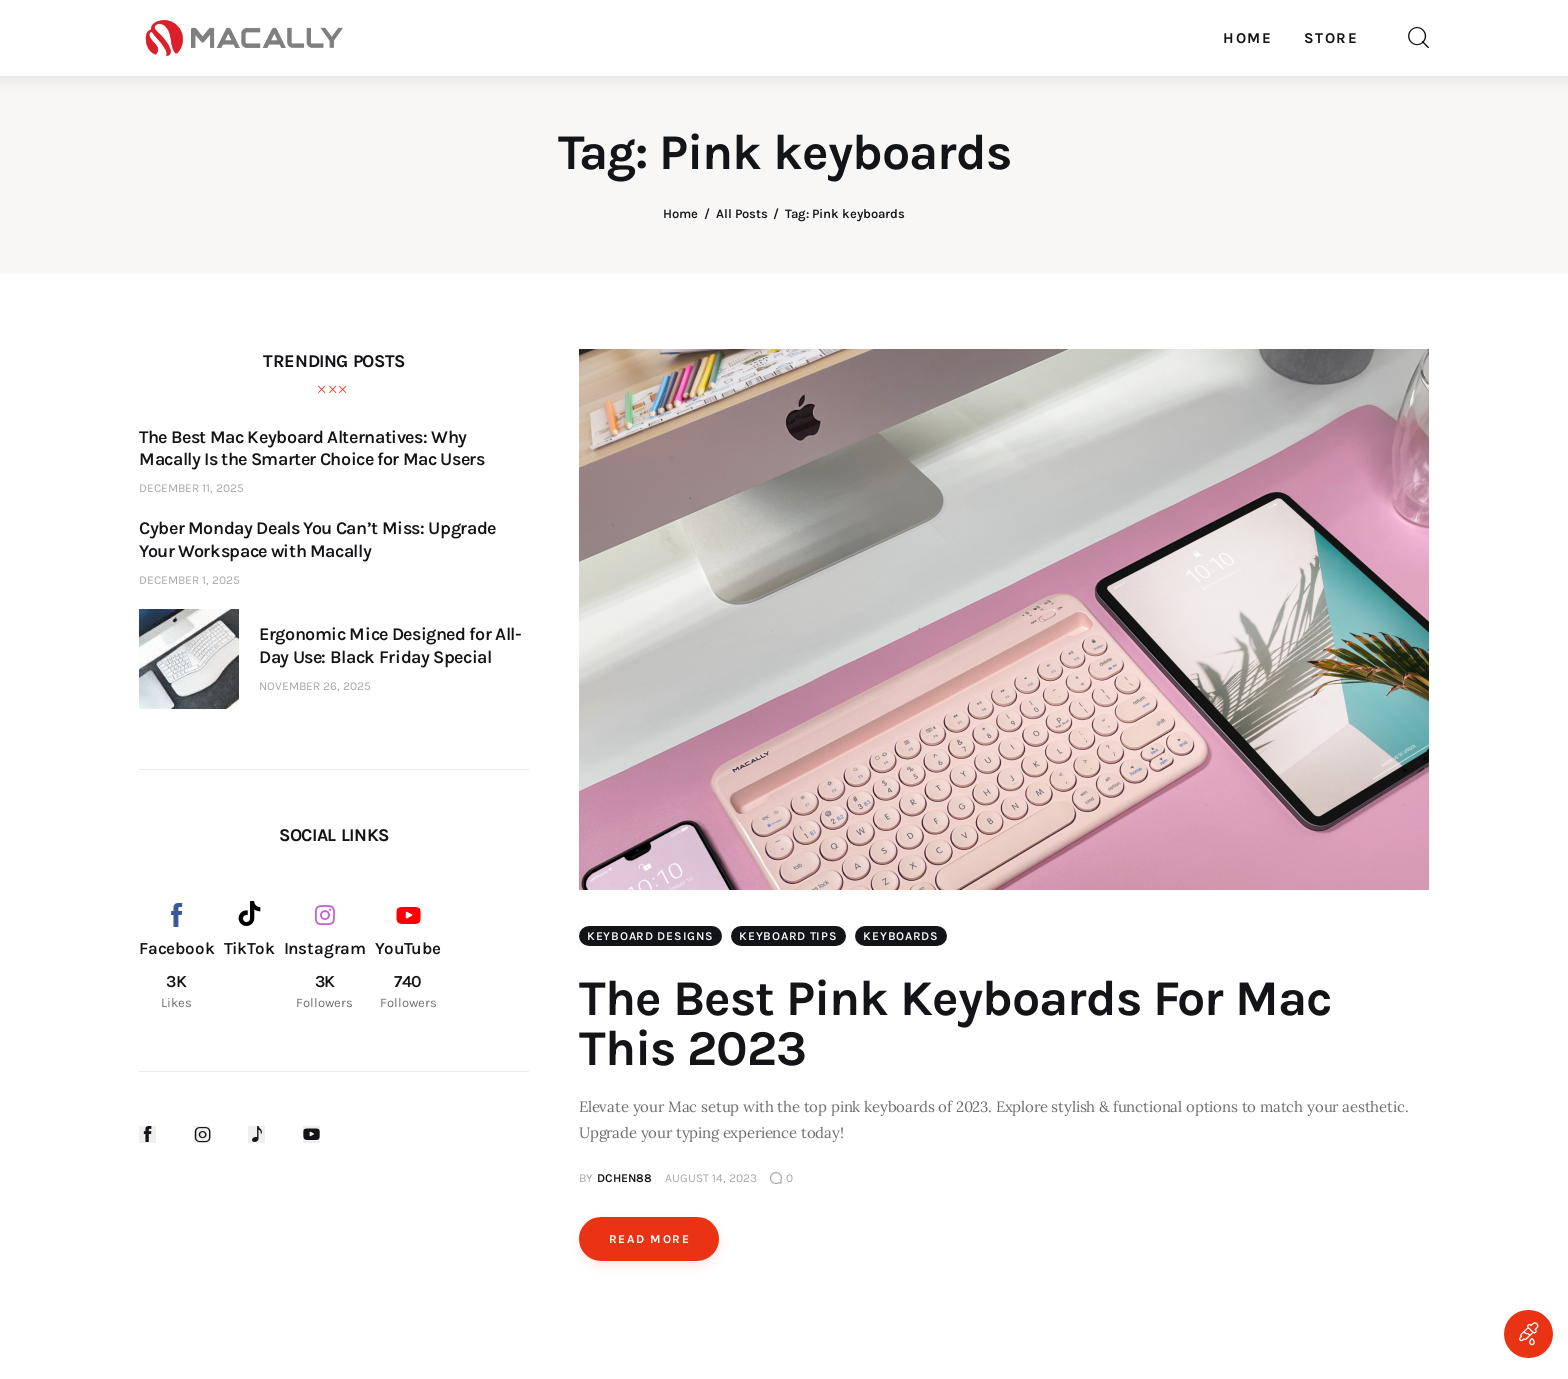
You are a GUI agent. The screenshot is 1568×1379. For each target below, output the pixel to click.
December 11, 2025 (191, 488)
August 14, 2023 (711, 1178)
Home (680, 213)
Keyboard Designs (650, 936)
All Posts (742, 213)
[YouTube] (408, 956)
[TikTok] (249, 956)
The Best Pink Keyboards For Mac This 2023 (955, 1023)
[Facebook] (177, 956)
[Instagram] (325, 956)
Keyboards (900, 936)
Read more (649, 1239)
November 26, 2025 (315, 686)
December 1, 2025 (189, 580)
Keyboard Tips (788, 936)
